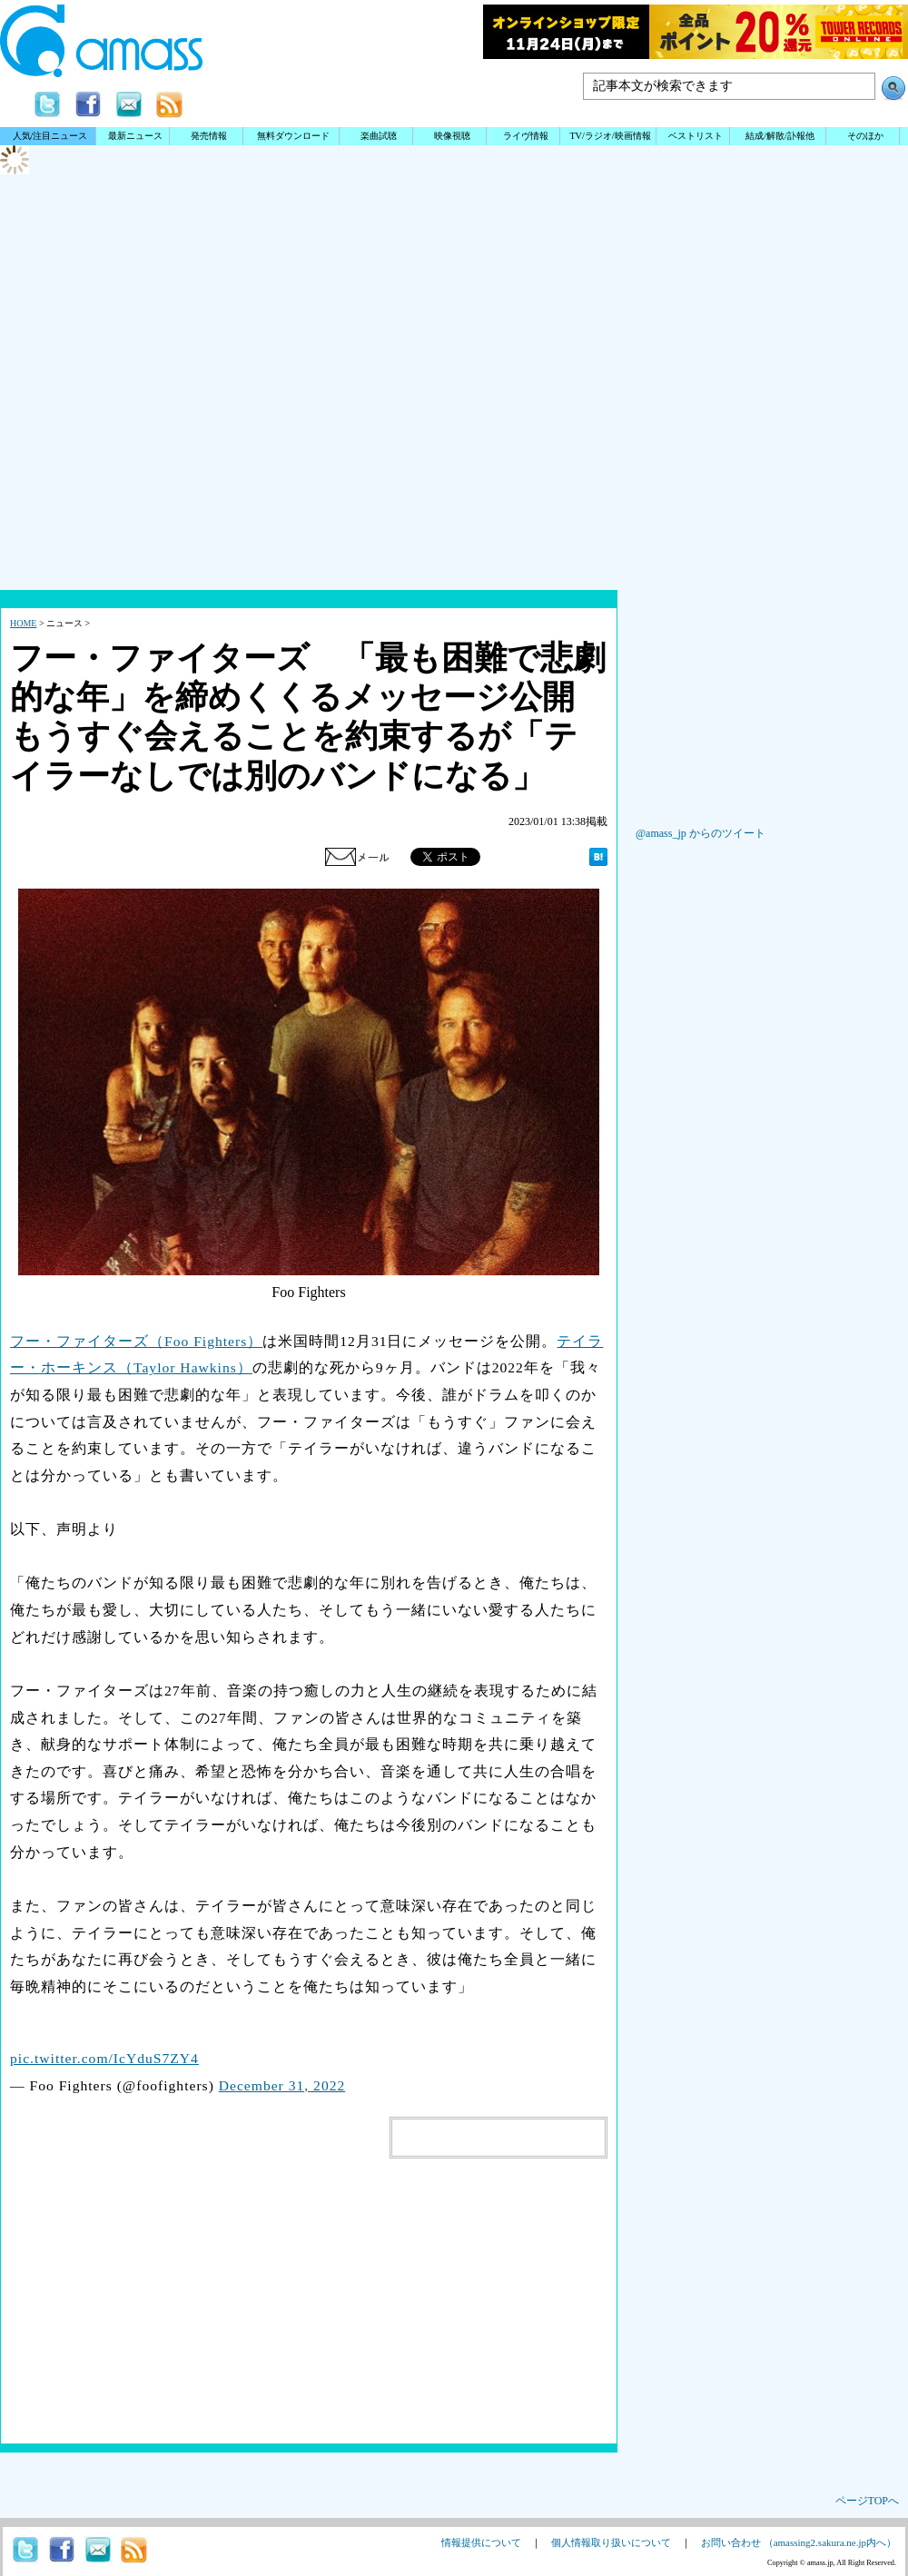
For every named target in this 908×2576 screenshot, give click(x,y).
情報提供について (481, 2542)
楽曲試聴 (378, 136)
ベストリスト (695, 136)
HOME (23, 623)
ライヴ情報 (525, 136)
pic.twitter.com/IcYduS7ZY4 (104, 2058)
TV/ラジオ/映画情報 (609, 136)
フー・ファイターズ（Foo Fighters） (136, 1341)
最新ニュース (135, 136)
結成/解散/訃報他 (779, 136)
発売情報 (209, 136)
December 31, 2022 (282, 2085)
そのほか (865, 136)
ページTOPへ (867, 2500)
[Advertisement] (454, 445)
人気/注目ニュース (50, 136)
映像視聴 (452, 136)
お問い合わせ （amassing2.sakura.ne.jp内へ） (798, 2542)
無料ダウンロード (293, 136)
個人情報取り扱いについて (611, 2542)
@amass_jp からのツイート (700, 833)
